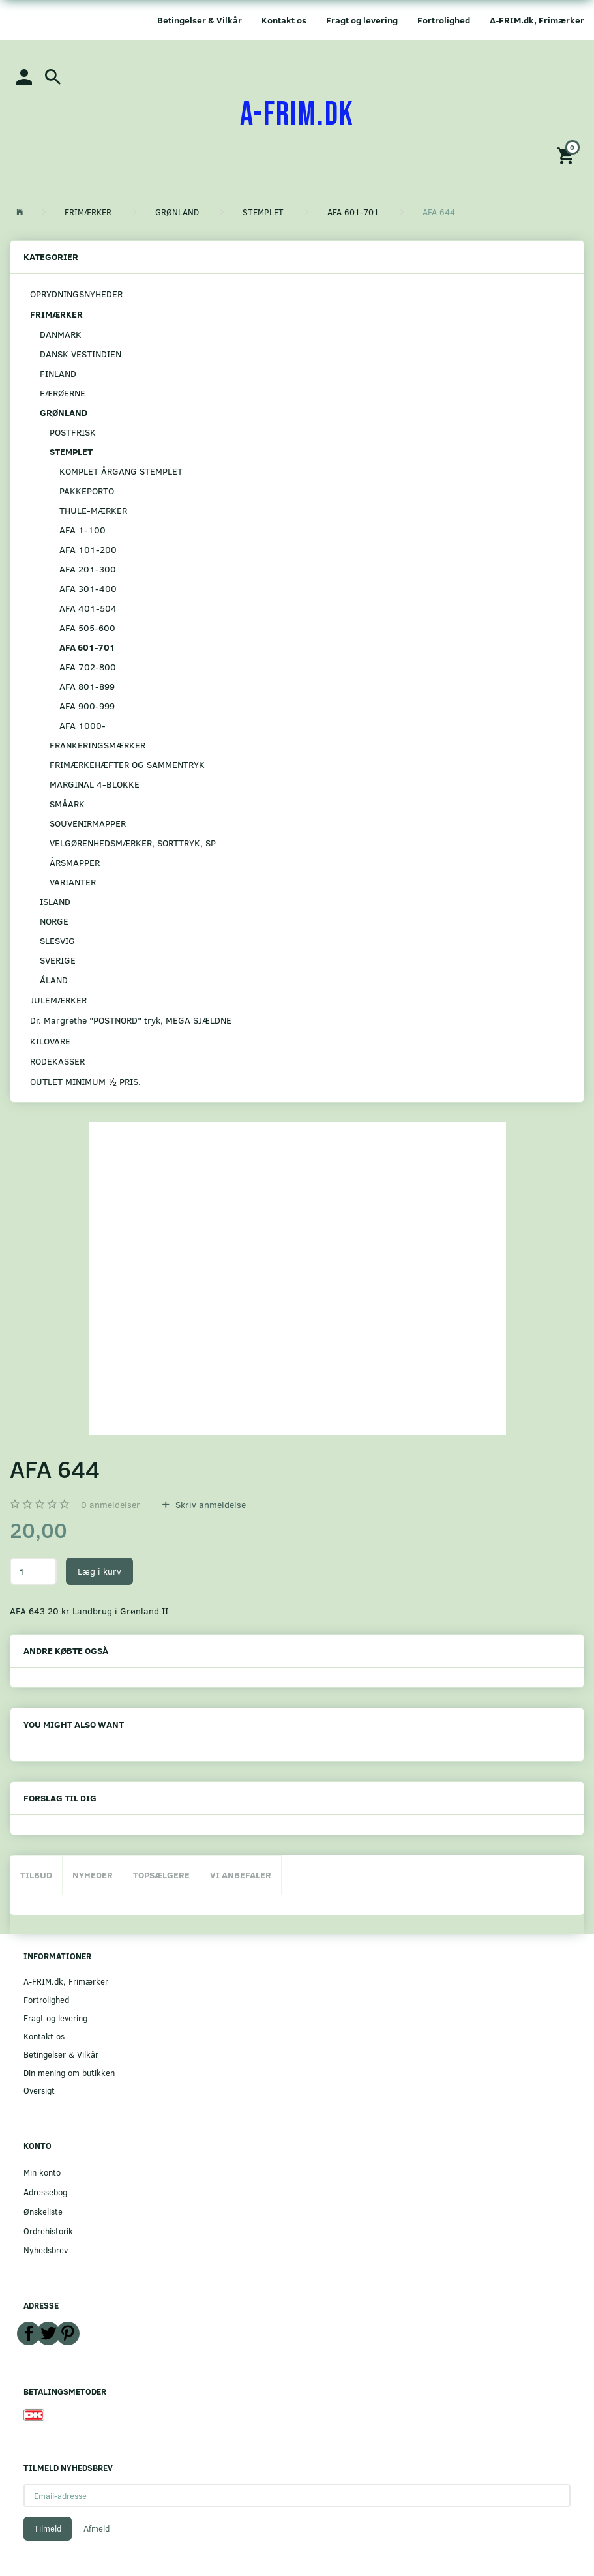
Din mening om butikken (69, 2072)
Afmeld (96, 2528)
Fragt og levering (362, 20)
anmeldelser (110, 1504)
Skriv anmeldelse (209, 1504)
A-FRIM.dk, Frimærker (537, 20)
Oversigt (39, 2089)
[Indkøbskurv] (567, 155)
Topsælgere (161, 1875)
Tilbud (36, 1875)
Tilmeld (47, 2528)
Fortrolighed (443, 20)
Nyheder (92, 1875)
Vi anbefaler (240, 1875)
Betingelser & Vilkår (199, 20)
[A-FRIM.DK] (297, 114)
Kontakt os (283, 20)
